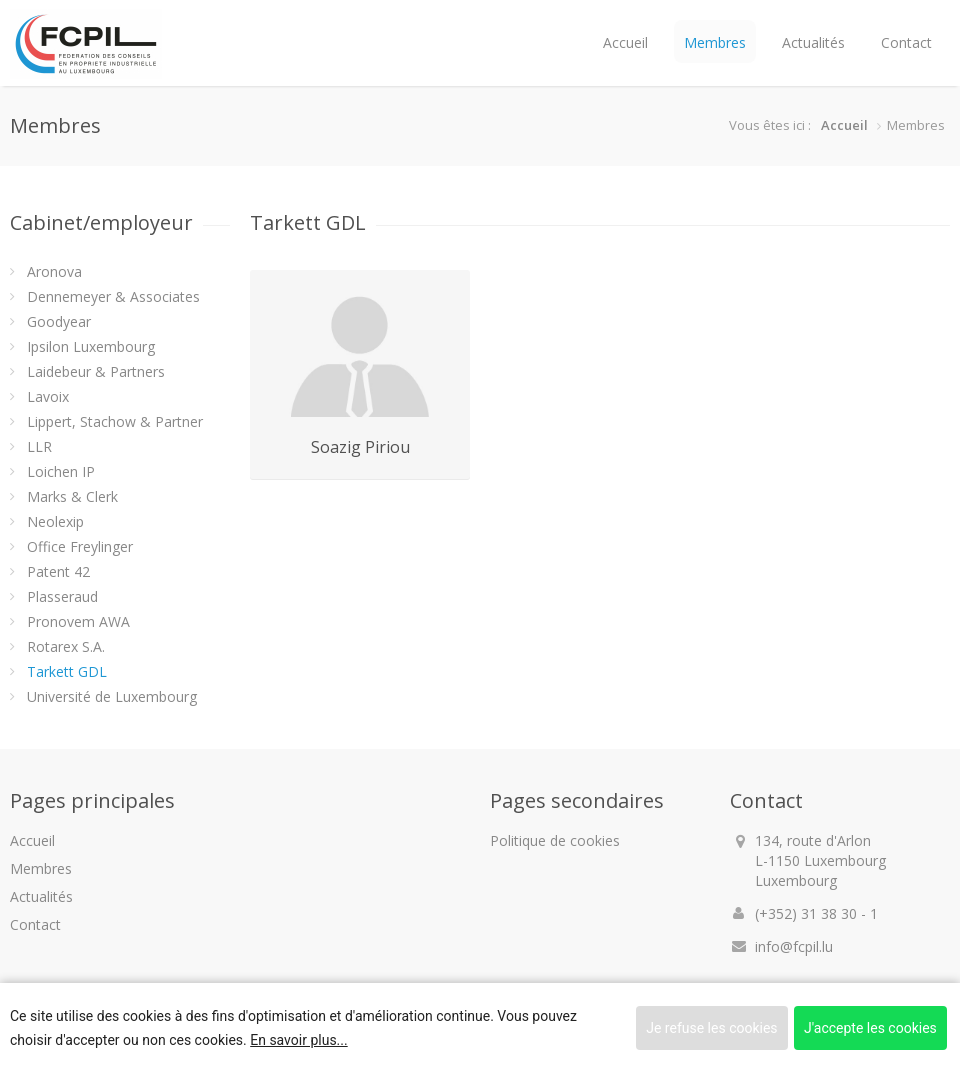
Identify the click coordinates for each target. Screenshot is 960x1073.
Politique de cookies (555, 840)
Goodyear (59, 321)
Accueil (625, 42)
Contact (906, 42)
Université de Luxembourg (112, 696)
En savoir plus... (298, 1040)
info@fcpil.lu (794, 946)
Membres (715, 42)
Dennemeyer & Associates (113, 296)
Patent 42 (58, 571)
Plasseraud (62, 596)
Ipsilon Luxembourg (91, 346)
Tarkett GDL (67, 671)
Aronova (54, 271)
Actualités (813, 42)
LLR (39, 446)
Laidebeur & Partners (96, 371)
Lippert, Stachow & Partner (115, 421)
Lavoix (48, 396)
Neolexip (55, 521)
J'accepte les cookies (870, 1028)
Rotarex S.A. (66, 646)
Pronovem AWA (78, 621)
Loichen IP (61, 471)
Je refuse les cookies (711, 1028)
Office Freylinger (80, 546)
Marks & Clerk (72, 496)
